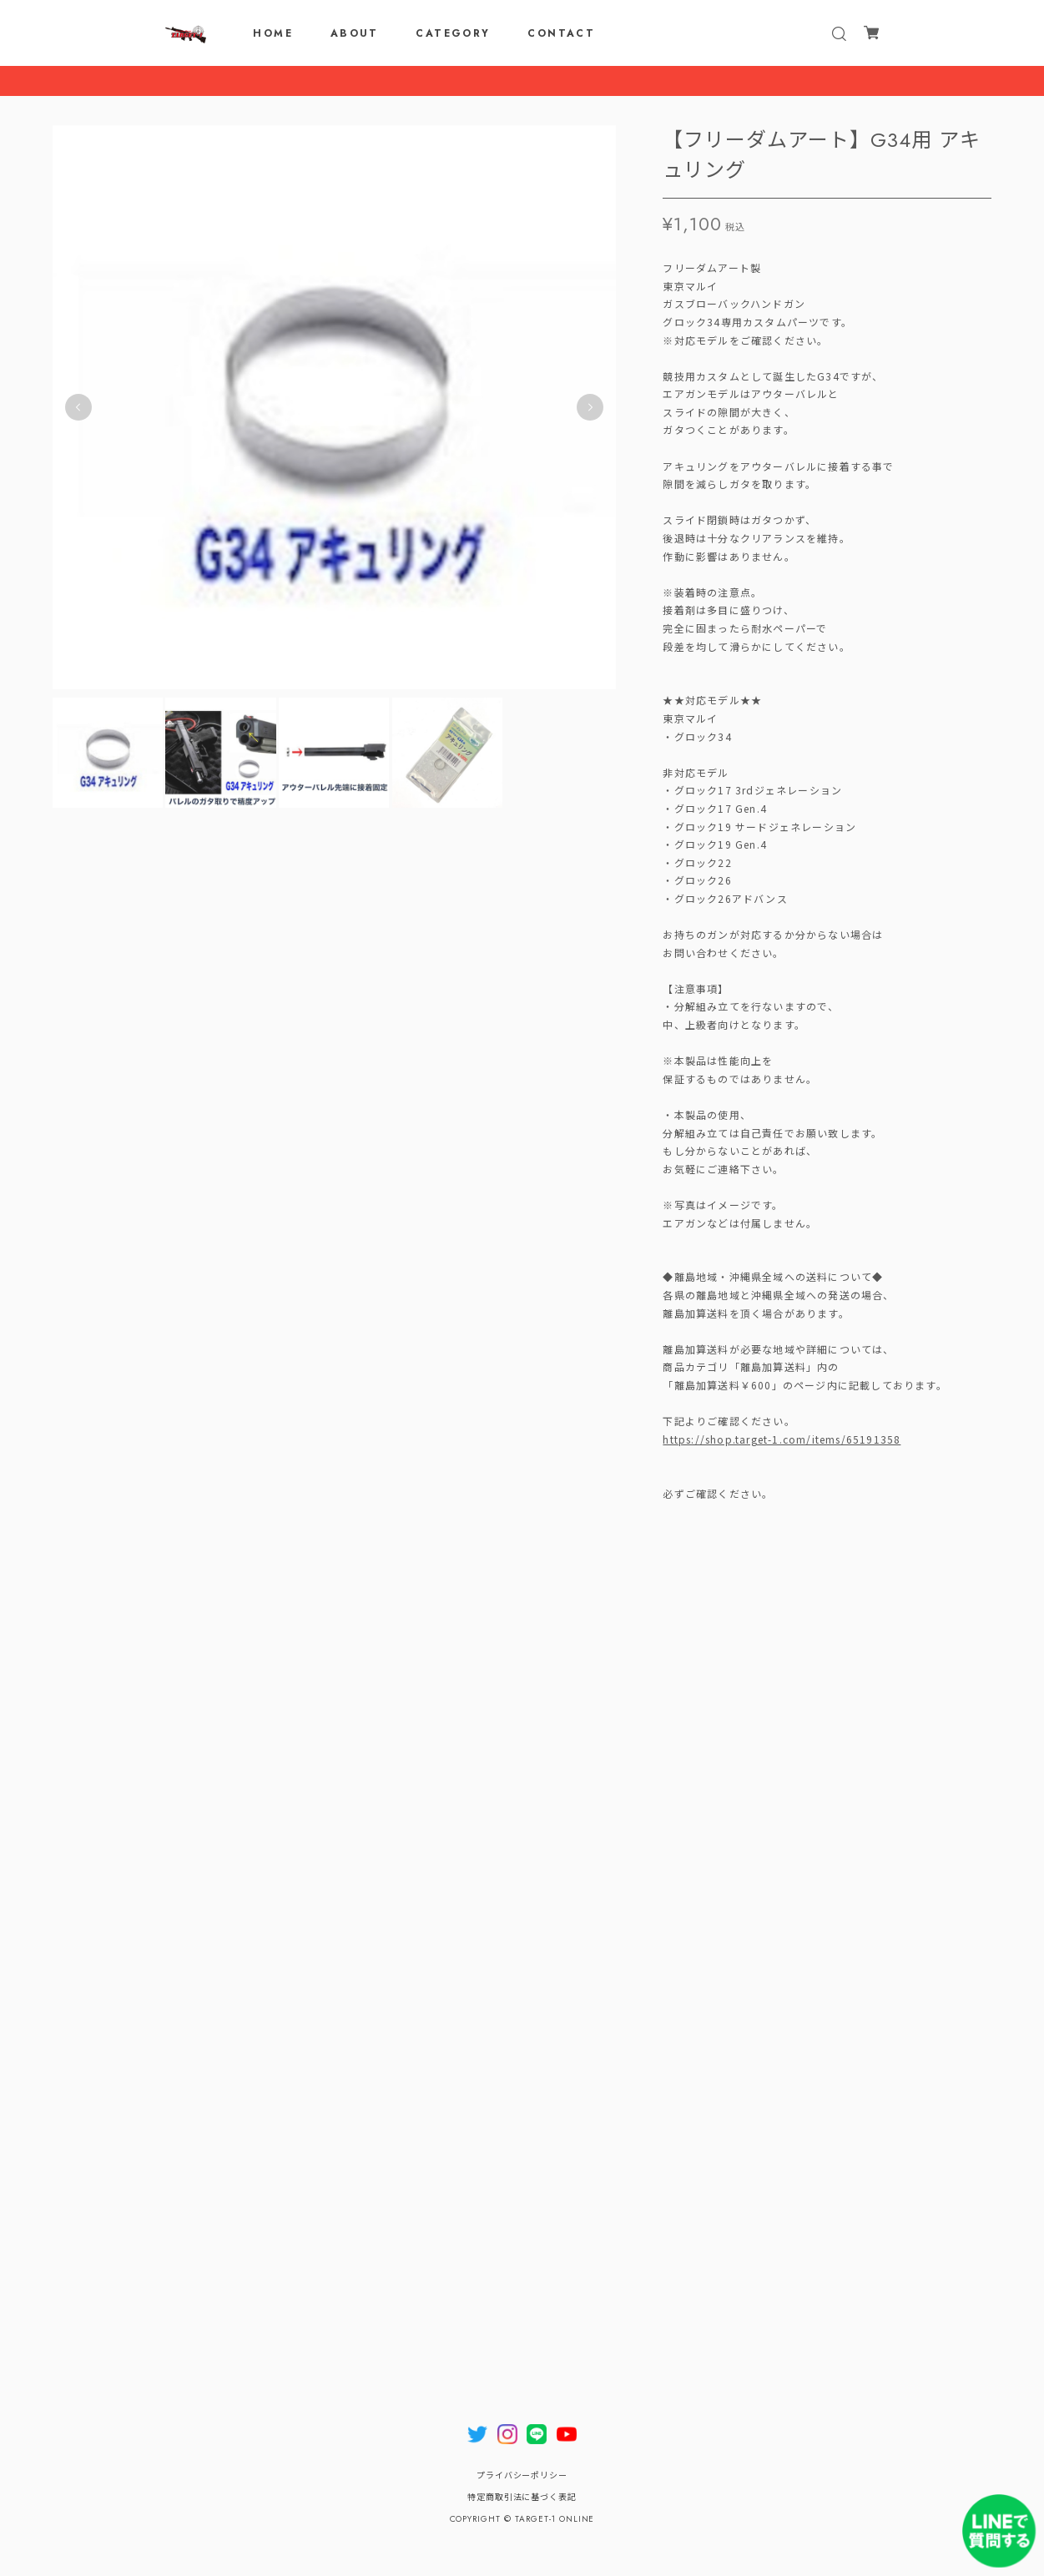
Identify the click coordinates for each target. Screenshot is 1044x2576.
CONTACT (561, 33)
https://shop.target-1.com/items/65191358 (781, 1443)
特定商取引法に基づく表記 (522, 2497)
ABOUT (354, 33)
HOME (273, 33)
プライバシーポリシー (522, 2475)
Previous (78, 412)
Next (590, 412)
